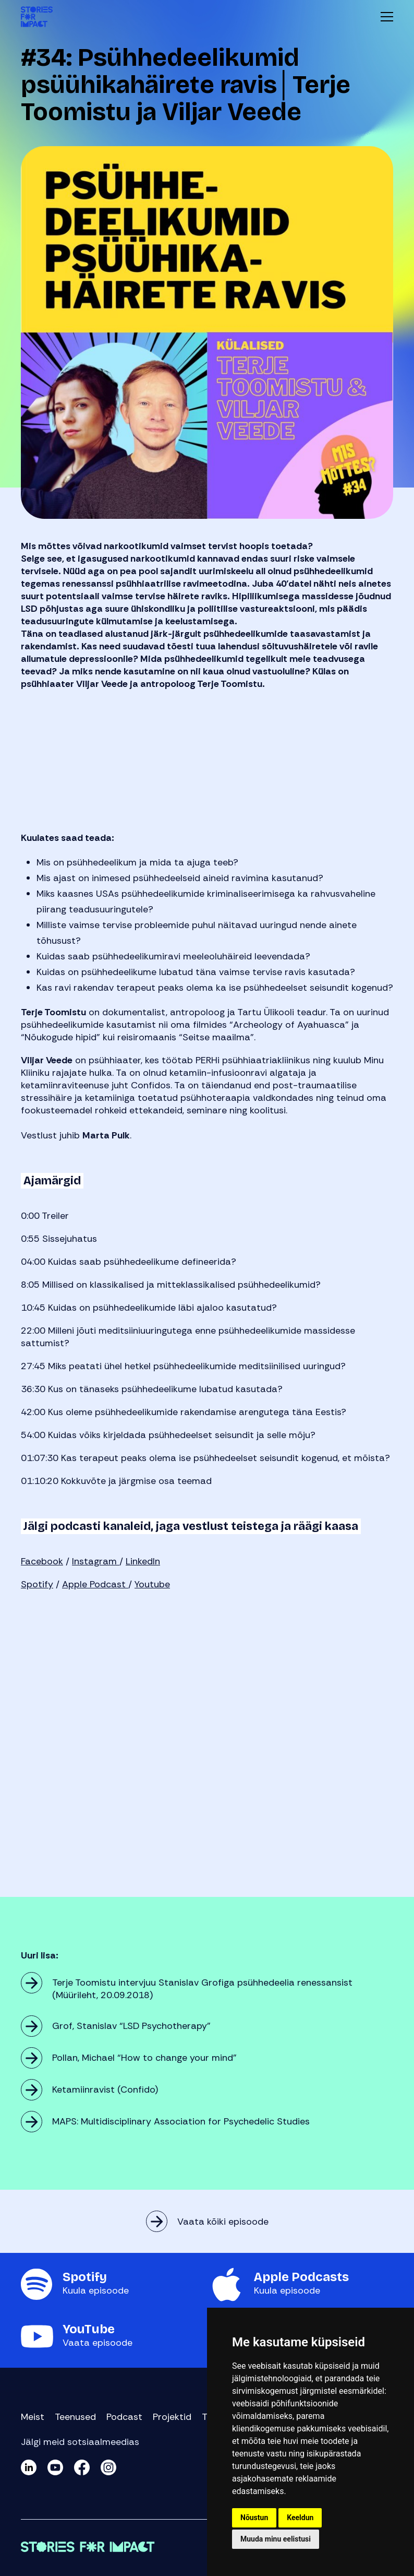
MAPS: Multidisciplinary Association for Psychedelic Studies (181, 2121)
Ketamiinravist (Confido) (105, 2089)
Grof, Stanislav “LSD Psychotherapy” (131, 2026)
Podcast (124, 2417)
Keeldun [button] (300, 2517)
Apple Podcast (95, 1584)
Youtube (152, 1584)
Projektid (172, 2417)
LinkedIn (143, 1561)
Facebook (42, 1561)
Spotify (37, 1584)
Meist (32, 2417)
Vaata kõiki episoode (223, 2221)
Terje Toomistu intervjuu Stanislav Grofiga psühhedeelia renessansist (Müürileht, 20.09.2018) (202, 1988)
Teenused (75, 2417)
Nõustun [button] (254, 2517)
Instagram (95, 1561)
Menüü (387, 16)
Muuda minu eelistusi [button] (275, 2539)
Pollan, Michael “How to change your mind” (144, 2057)
